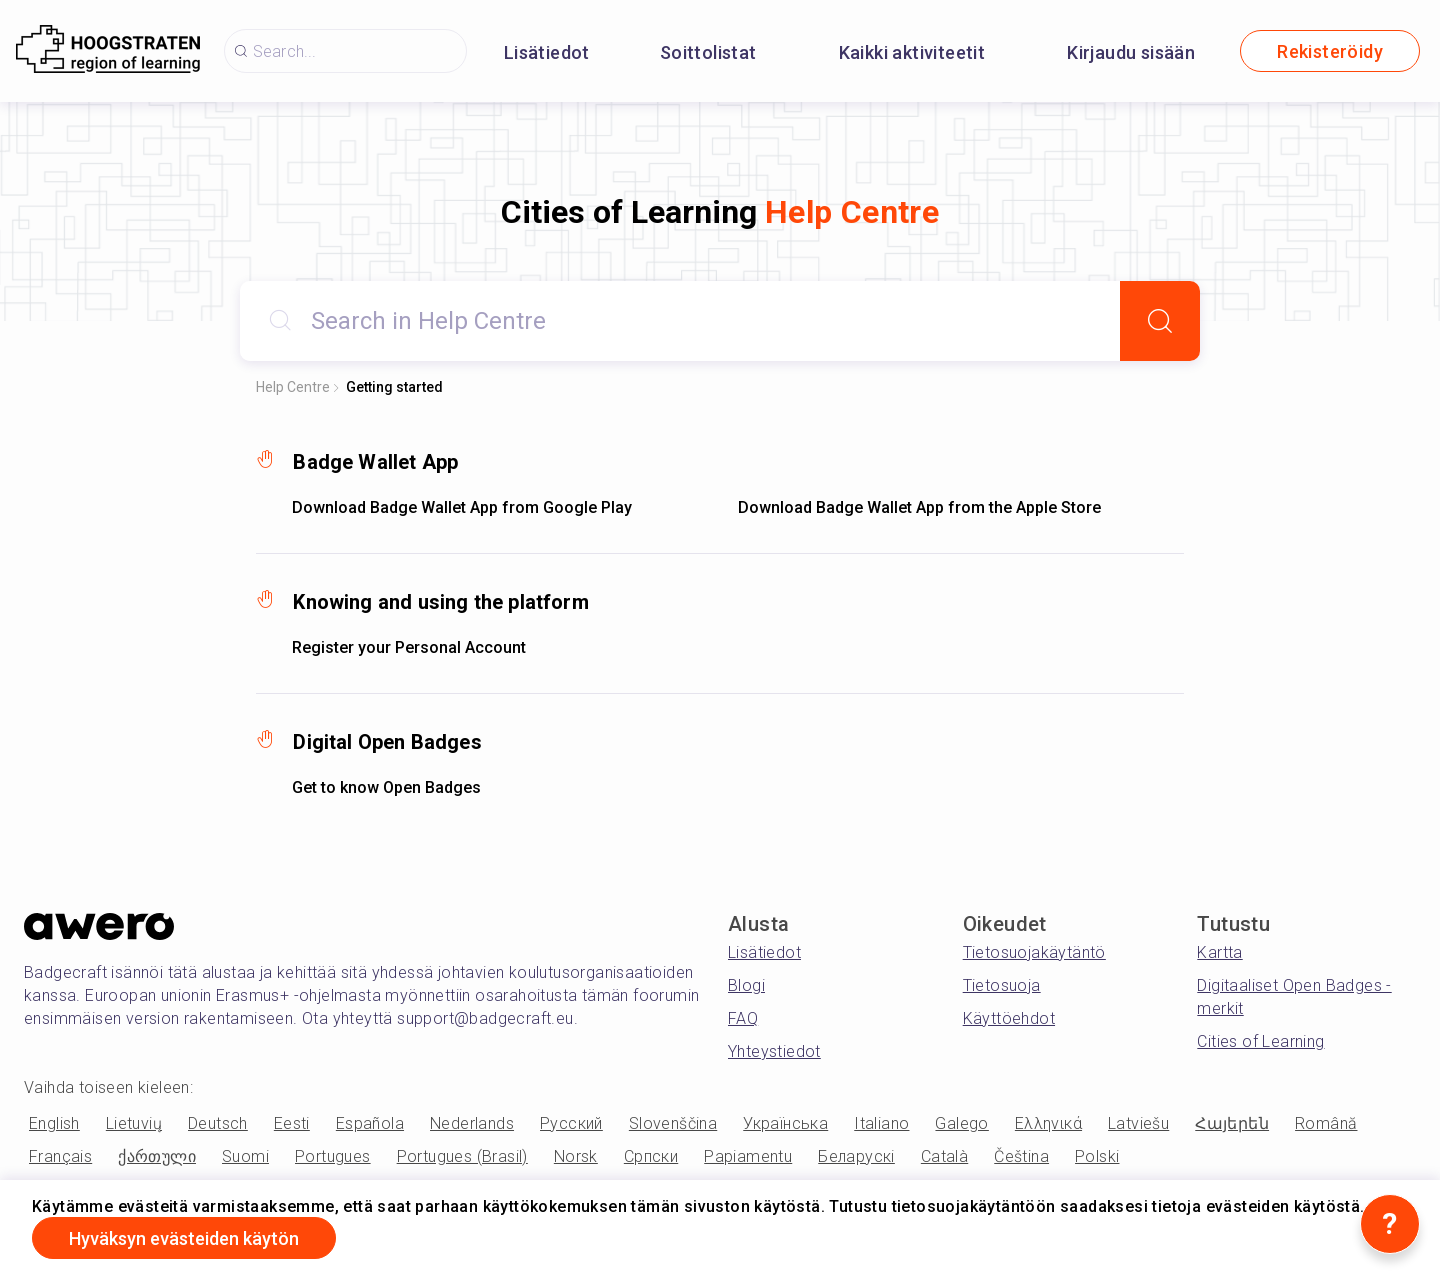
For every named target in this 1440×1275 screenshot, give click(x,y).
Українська (785, 1123)
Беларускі (856, 1156)
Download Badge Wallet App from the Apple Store (919, 507)
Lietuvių (134, 1123)
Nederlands (472, 1123)
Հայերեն (1232, 1123)
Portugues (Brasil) (462, 1156)
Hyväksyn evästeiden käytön (184, 1238)
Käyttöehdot (1009, 1018)
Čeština (1021, 1156)
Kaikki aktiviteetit (912, 52)
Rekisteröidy (1330, 51)
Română (1326, 1123)
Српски (651, 1156)
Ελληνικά (1048, 1123)
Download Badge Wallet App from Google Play (462, 507)
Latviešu (1138, 1123)
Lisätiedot (547, 52)
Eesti (292, 1123)
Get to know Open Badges (386, 787)
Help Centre (293, 387)
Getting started (394, 387)
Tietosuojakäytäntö (1034, 952)
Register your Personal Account (409, 647)
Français (60, 1156)
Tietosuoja (1002, 985)
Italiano (881, 1123)
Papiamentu (748, 1156)
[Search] (1160, 321)
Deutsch (218, 1123)
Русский (571, 1123)
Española (370, 1123)
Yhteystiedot (774, 1051)
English (54, 1123)
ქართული (157, 1156)
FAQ (743, 1018)
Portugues (333, 1156)
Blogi (746, 985)
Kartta (1219, 952)
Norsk (576, 1156)
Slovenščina (673, 1123)
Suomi (245, 1156)
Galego (961, 1123)
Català (944, 1156)
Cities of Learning (1260, 1041)
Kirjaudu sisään (1131, 52)
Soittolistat (708, 52)
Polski (1097, 1156)
